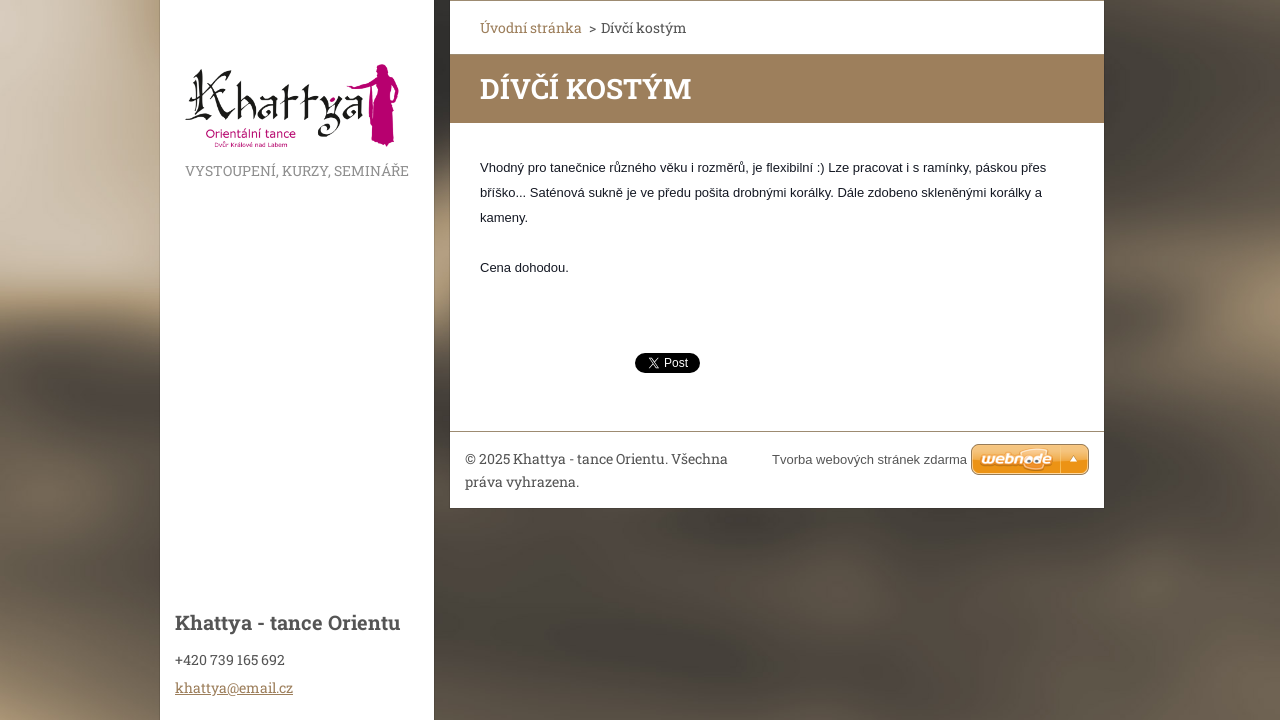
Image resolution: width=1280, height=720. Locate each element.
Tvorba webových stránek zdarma (869, 459)
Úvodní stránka (531, 27)
